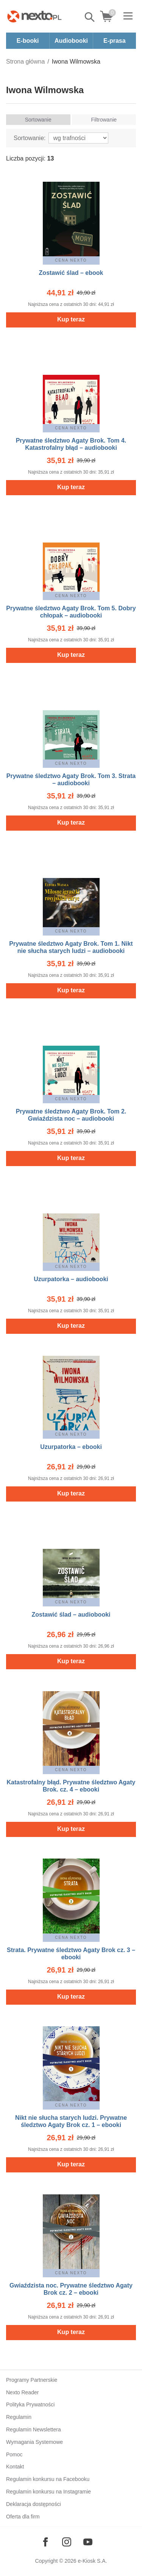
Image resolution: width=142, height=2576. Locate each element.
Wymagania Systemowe (34, 2442)
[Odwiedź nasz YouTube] (88, 2542)
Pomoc (14, 2454)
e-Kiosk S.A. (92, 2561)
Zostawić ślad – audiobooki (70, 1614)
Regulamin (18, 2417)
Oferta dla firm (23, 2517)
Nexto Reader (22, 2392)
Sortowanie (38, 120)
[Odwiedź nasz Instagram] (67, 2542)
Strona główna (25, 61)
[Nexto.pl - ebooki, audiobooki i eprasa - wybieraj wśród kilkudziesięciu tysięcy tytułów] (34, 16)
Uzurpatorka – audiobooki (71, 1279)
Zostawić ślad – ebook (71, 273)
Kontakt (15, 2467)
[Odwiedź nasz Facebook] (45, 2542)
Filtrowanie (104, 120)
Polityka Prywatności (30, 2404)
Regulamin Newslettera (33, 2429)
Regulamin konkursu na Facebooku (47, 2479)
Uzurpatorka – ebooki (71, 1447)
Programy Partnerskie (31, 2380)
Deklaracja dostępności (33, 2504)
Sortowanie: (30, 138)
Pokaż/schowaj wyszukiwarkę (90, 17)
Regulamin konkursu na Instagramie (48, 2492)
